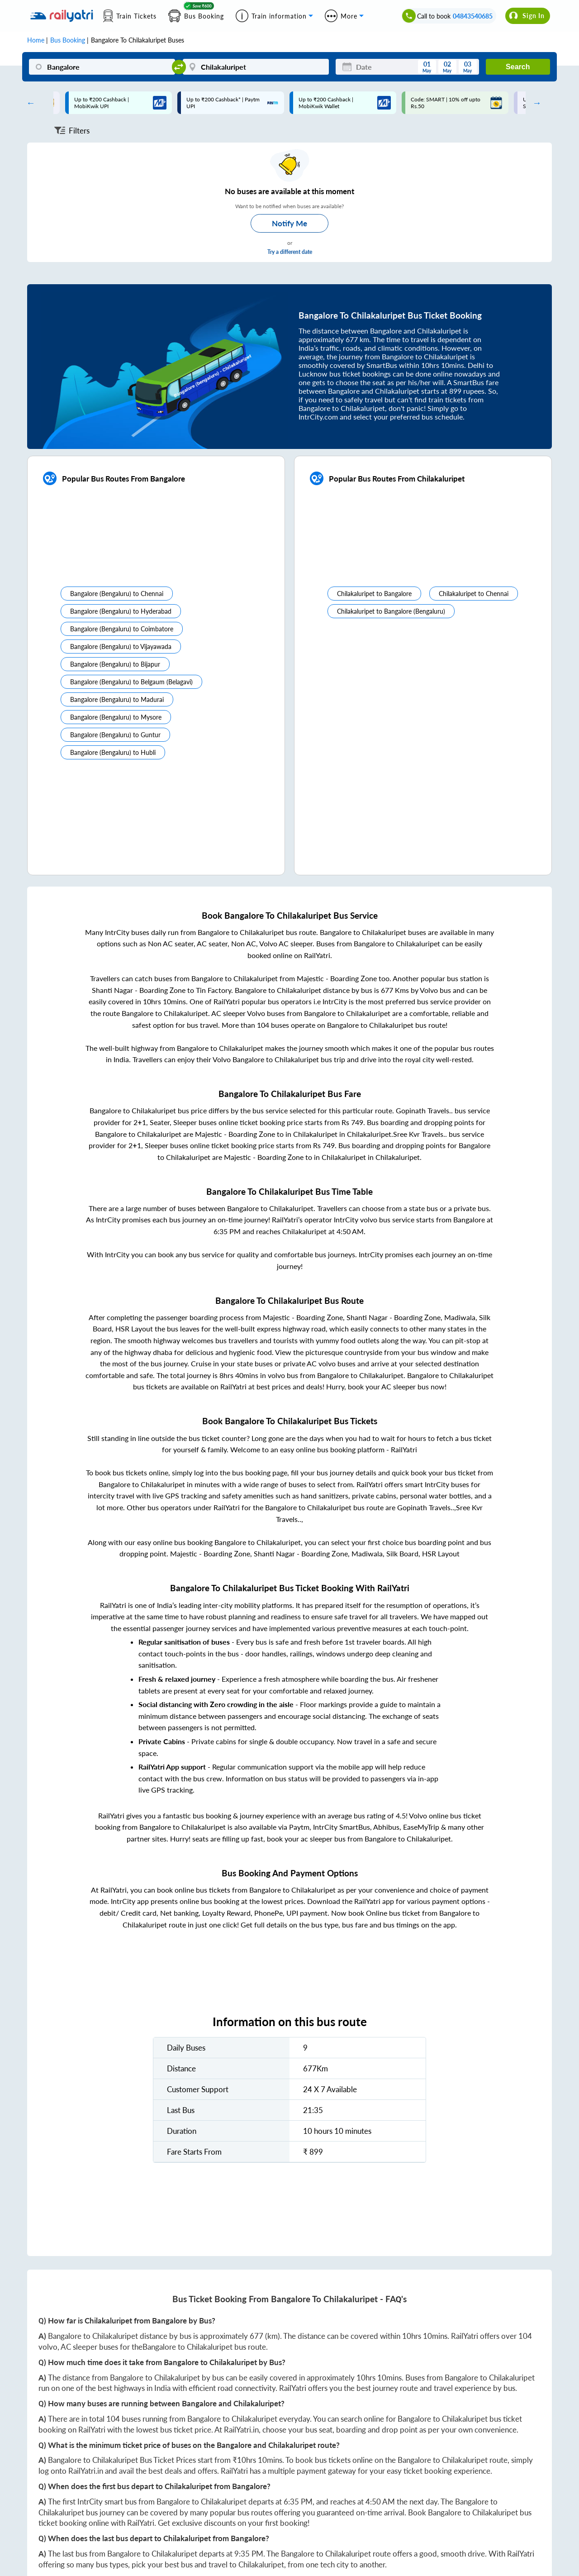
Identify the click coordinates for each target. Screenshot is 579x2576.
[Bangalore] (102, 67)
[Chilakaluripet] (256, 67)
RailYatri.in (241, 2429)
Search (518, 67)
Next (534, 102)
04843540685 (473, 16)
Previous (28, 102)
